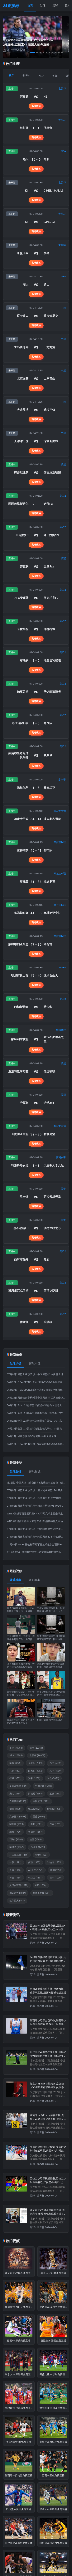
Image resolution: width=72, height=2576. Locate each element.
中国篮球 (41, 1801)
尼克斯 (35, 1763)
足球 (43, 5)
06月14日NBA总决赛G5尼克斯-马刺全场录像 (31, 1436)
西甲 (55, 1763)
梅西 (15, 1832)
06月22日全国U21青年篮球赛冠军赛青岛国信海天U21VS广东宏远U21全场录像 (36, 1405)
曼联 (34, 1862)
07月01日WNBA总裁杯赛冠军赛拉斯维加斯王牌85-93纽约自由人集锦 (36, 1544)
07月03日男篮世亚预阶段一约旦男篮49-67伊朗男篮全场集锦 (36, 1536)
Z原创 (16, 1839)
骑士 (41, 1854)
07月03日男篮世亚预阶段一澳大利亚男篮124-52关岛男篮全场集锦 (36, 1490)
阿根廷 (35, 1793)
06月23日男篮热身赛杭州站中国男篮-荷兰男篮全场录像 (36, 1397)
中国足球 (43, 1786)
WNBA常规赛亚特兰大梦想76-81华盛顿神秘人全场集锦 (36, 1521)
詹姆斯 (54, 1809)
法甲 (34, 1778)
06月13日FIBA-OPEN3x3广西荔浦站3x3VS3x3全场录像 (36, 1444)
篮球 (55, 5)
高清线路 (36, 106)
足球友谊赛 (18, 1885)
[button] (32, 52)
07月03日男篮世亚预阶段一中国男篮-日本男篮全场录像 (36, 1374)
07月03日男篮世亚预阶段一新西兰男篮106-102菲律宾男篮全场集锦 (36, 1505)
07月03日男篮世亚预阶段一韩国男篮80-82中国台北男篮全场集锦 (36, 1498)
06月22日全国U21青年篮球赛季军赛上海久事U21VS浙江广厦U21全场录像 (36, 1413)
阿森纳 (16, 1824)
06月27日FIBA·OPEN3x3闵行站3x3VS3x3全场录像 (35, 1389)
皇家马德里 (18, 1786)
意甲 (55, 1770)
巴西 (55, 1824)
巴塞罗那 (17, 1801)
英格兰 (16, 1847)
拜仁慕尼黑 (18, 1854)
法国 (35, 1839)
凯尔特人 (17, 1900)
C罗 (40, 1885)
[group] (36, 37)
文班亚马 (17, 1816)
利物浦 (54, 1862)
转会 (53, 1778)
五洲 (55, 1793)
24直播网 (11, 5)
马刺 (15, 1770)
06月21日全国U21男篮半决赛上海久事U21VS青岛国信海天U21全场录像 (36, 1428)
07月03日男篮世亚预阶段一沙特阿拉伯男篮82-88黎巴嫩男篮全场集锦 (36, 1529)
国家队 (35, 1770)
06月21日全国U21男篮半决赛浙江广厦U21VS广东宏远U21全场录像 (36, 1420)
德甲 (15, 1778)
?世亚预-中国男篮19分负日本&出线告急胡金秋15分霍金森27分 (36, 1482)
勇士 (15, 1877)
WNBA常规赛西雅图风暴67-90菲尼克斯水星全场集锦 (36, 1513)
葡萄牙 (35, 1832)
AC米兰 (35, 1870)
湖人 (15, 1793)
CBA (34, 1809)
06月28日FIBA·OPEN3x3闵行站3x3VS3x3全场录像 (35, 1382)
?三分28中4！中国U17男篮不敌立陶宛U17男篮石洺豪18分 (36, 1552)
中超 (36, 1824)
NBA (16, 1755)
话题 (15, 1809)
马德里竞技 (41, 1893)
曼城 (15, 1870)
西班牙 (38, 1847)
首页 (30, 5)
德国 (56, 1870)
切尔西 (35, 1877)
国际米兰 (17, 1893)
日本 (55, 1877)
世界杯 (37, 1755)
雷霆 (39, 1816)
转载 (15, 1862)
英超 (15, 1763)
